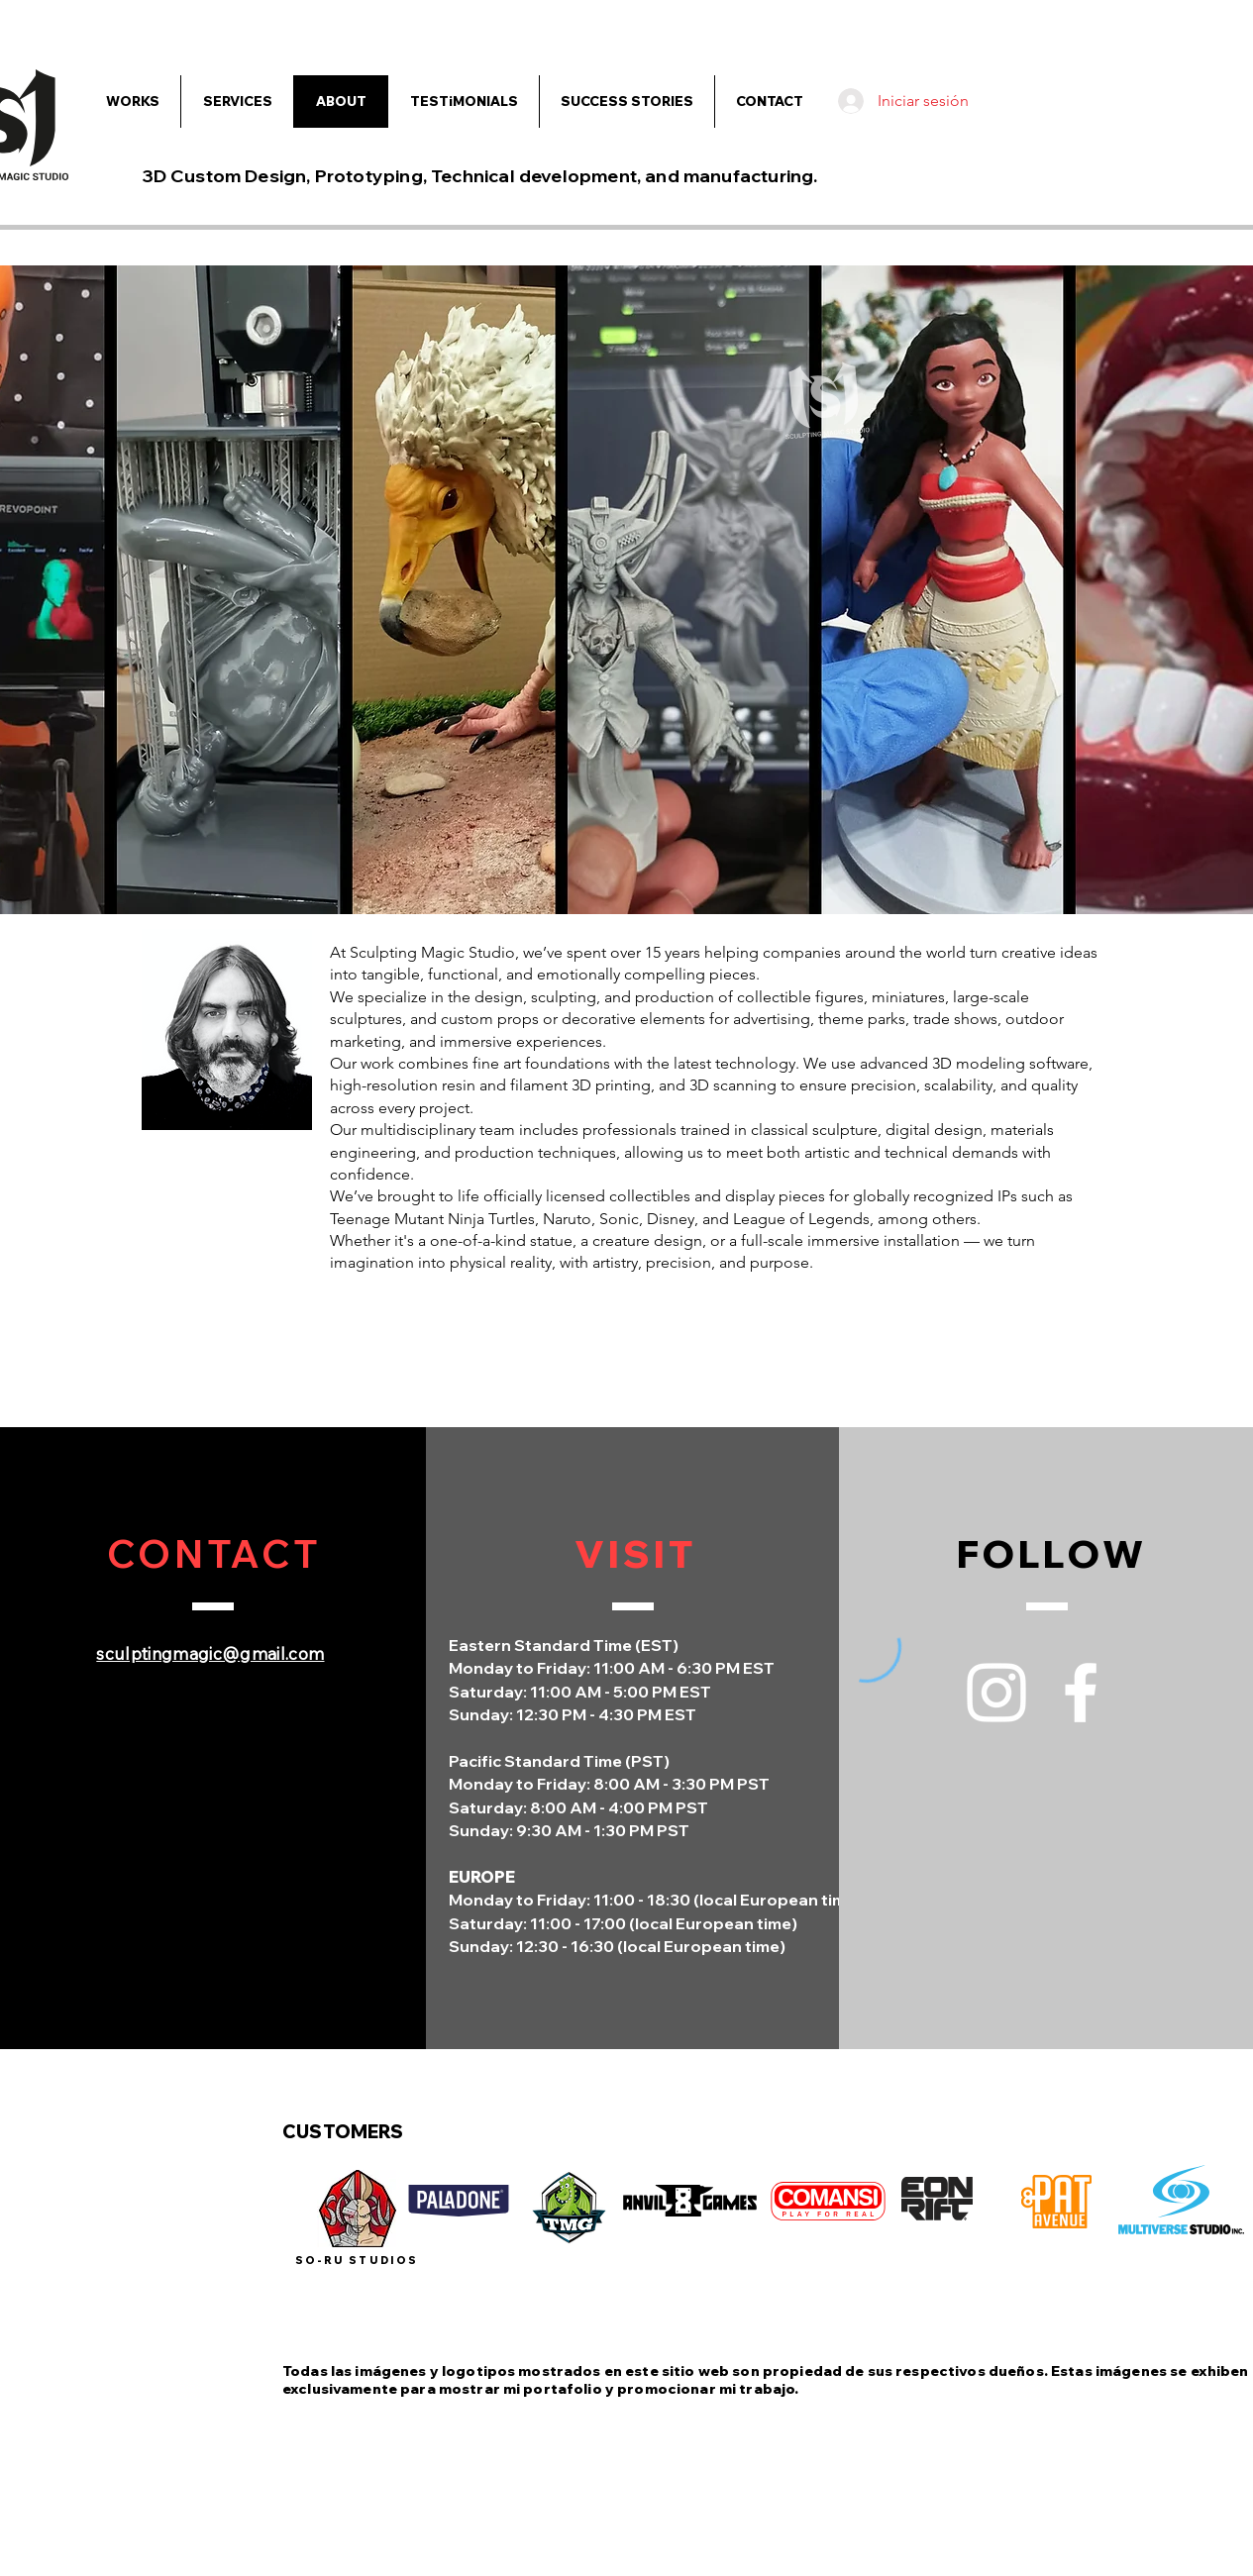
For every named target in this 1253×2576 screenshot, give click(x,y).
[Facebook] (1080, 1692)
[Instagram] (996, 1692)
